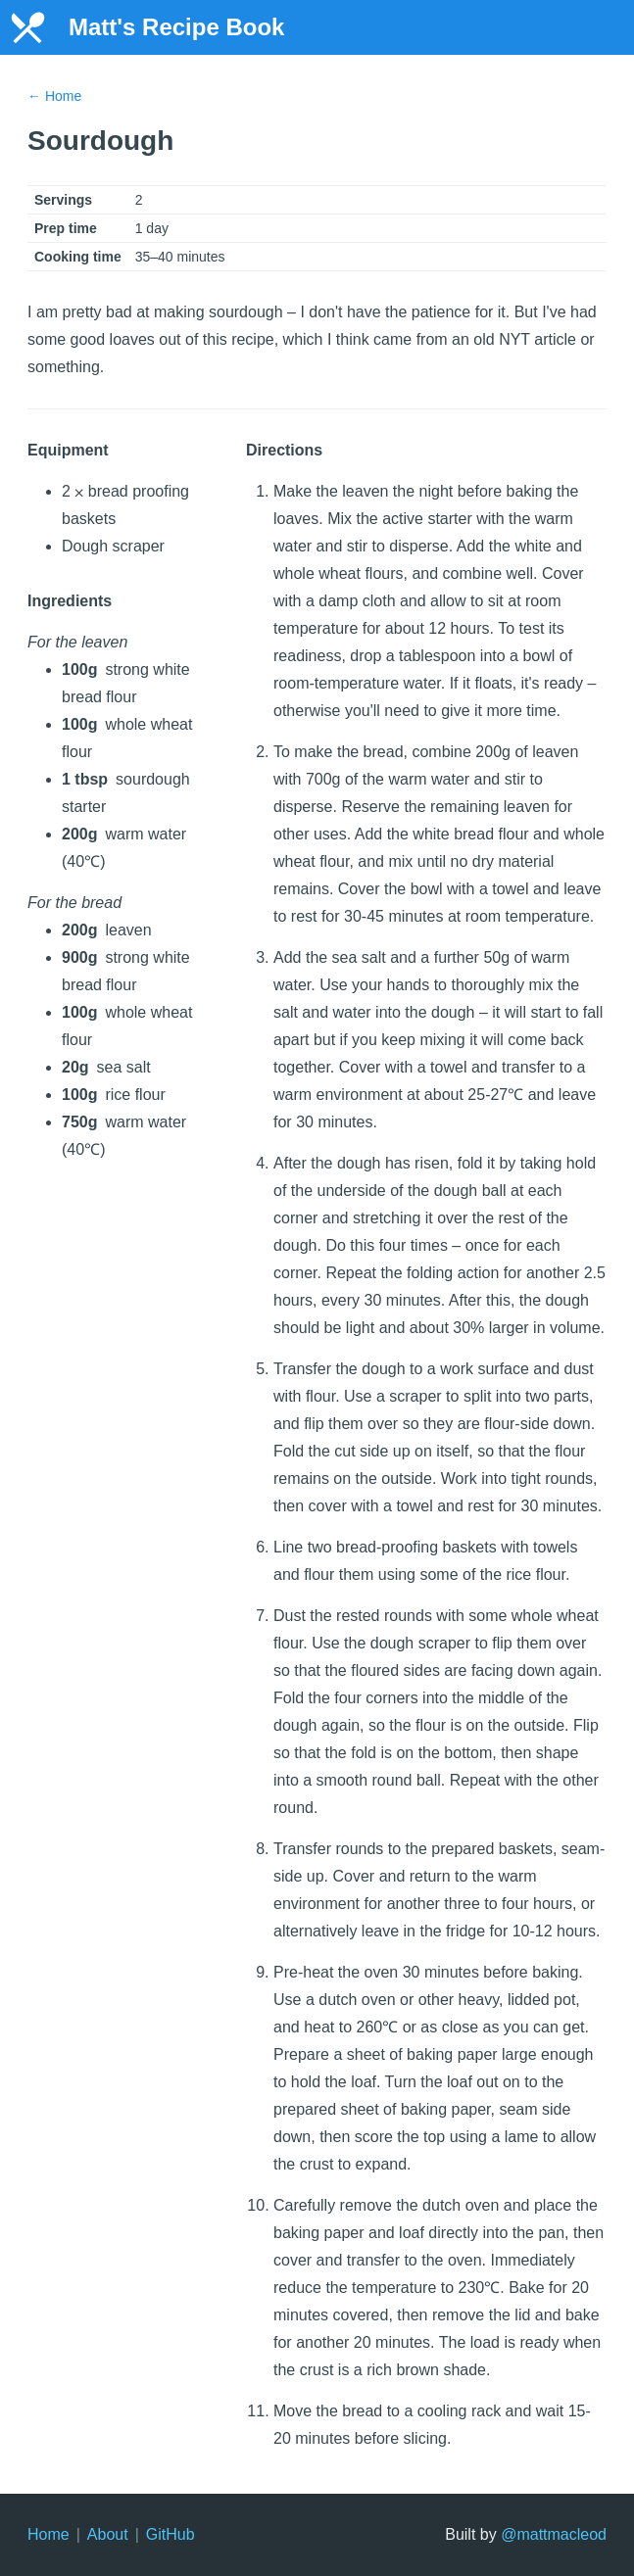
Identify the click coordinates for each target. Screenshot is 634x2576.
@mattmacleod (554, 2534)
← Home (54, 96)
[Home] (27, 27)
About (107, 2534)
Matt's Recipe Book (176, 27)
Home (48, 2534)
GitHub (170, 2534)
